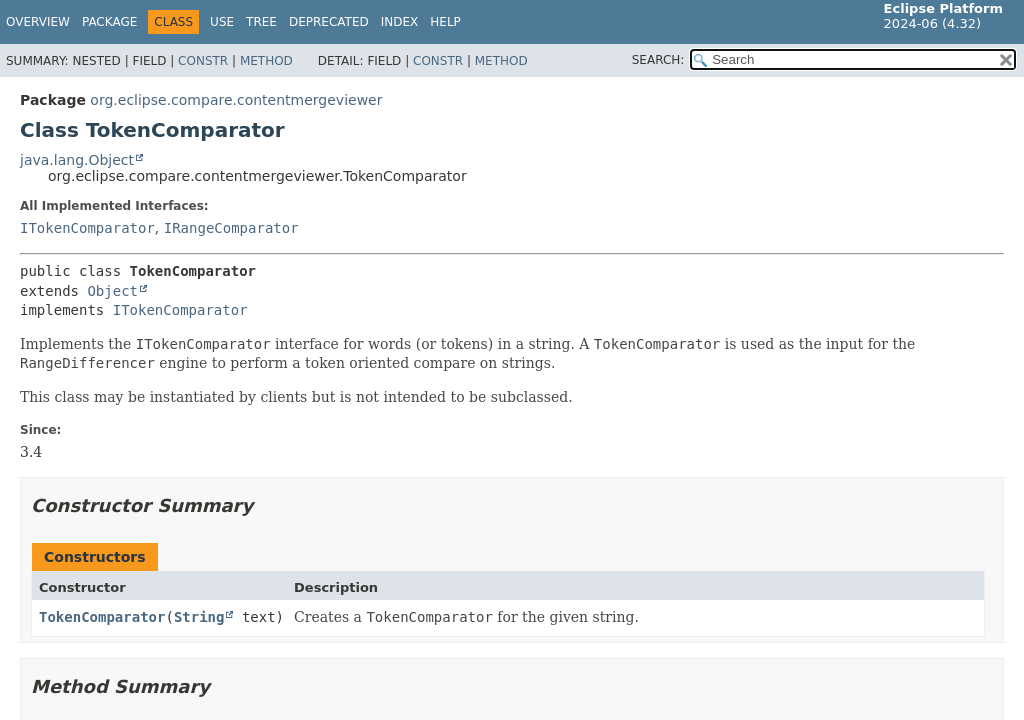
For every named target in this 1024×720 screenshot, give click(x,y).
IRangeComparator (231, 228)
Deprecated (329, 22)
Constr (203, 61)
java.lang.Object (77, 160)
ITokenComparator (87, 228)
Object (112, 291)
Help (445, 22)
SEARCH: (658, 60)
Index (400, 22)
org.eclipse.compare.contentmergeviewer (236, 100)
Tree (261, 22)
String (199, 617)
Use (222, 22)
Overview (38, 22)
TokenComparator (102, 617)
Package (109, 22)
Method (266, 61)
